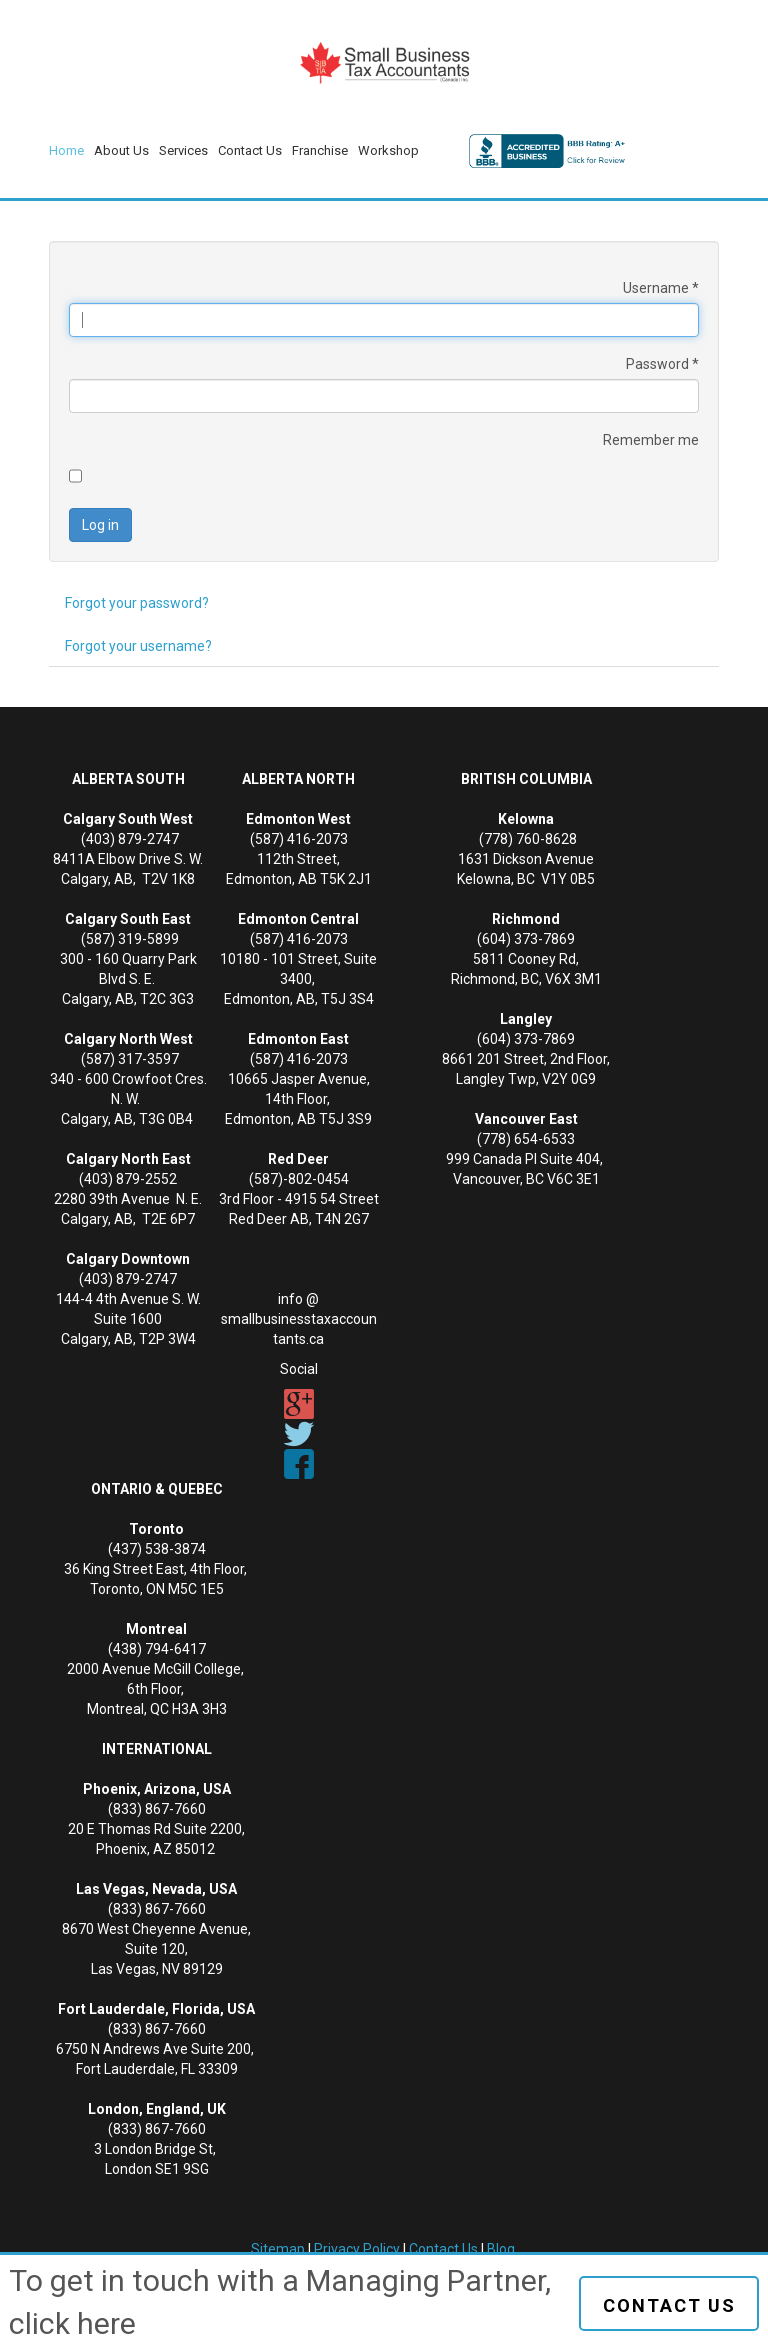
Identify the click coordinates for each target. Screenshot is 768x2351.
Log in (100, 525)
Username (661, 288)
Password (662, 364)
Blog (501, 2249)
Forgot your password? (137, 603)
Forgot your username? (138, 646)
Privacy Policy (357, 2249)
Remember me (651, 440)
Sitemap (278, 2249)
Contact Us (443, 2249)
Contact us (669, 2305)
